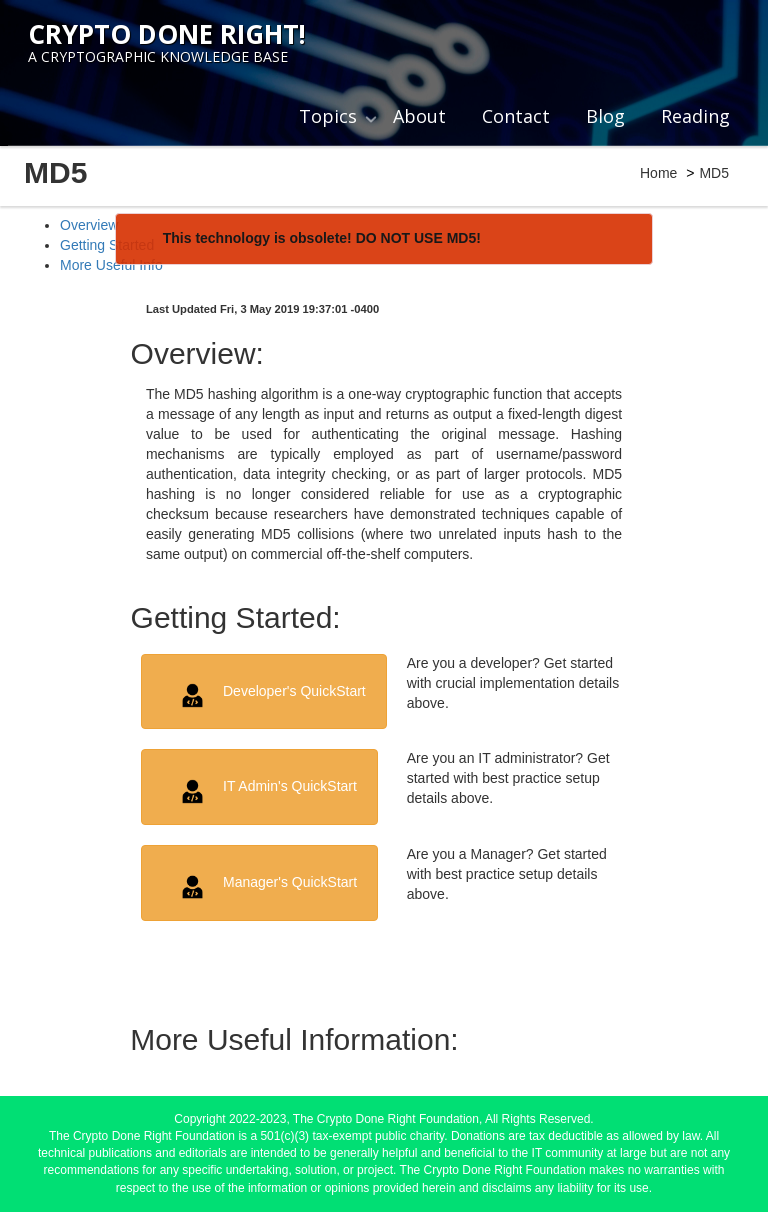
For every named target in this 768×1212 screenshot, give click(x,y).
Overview (89, 225)
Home (658, 173)
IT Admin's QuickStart (267, 791)
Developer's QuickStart (271, 695)
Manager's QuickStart (267, 887)
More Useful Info (111, 265)
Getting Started (107, 245)
